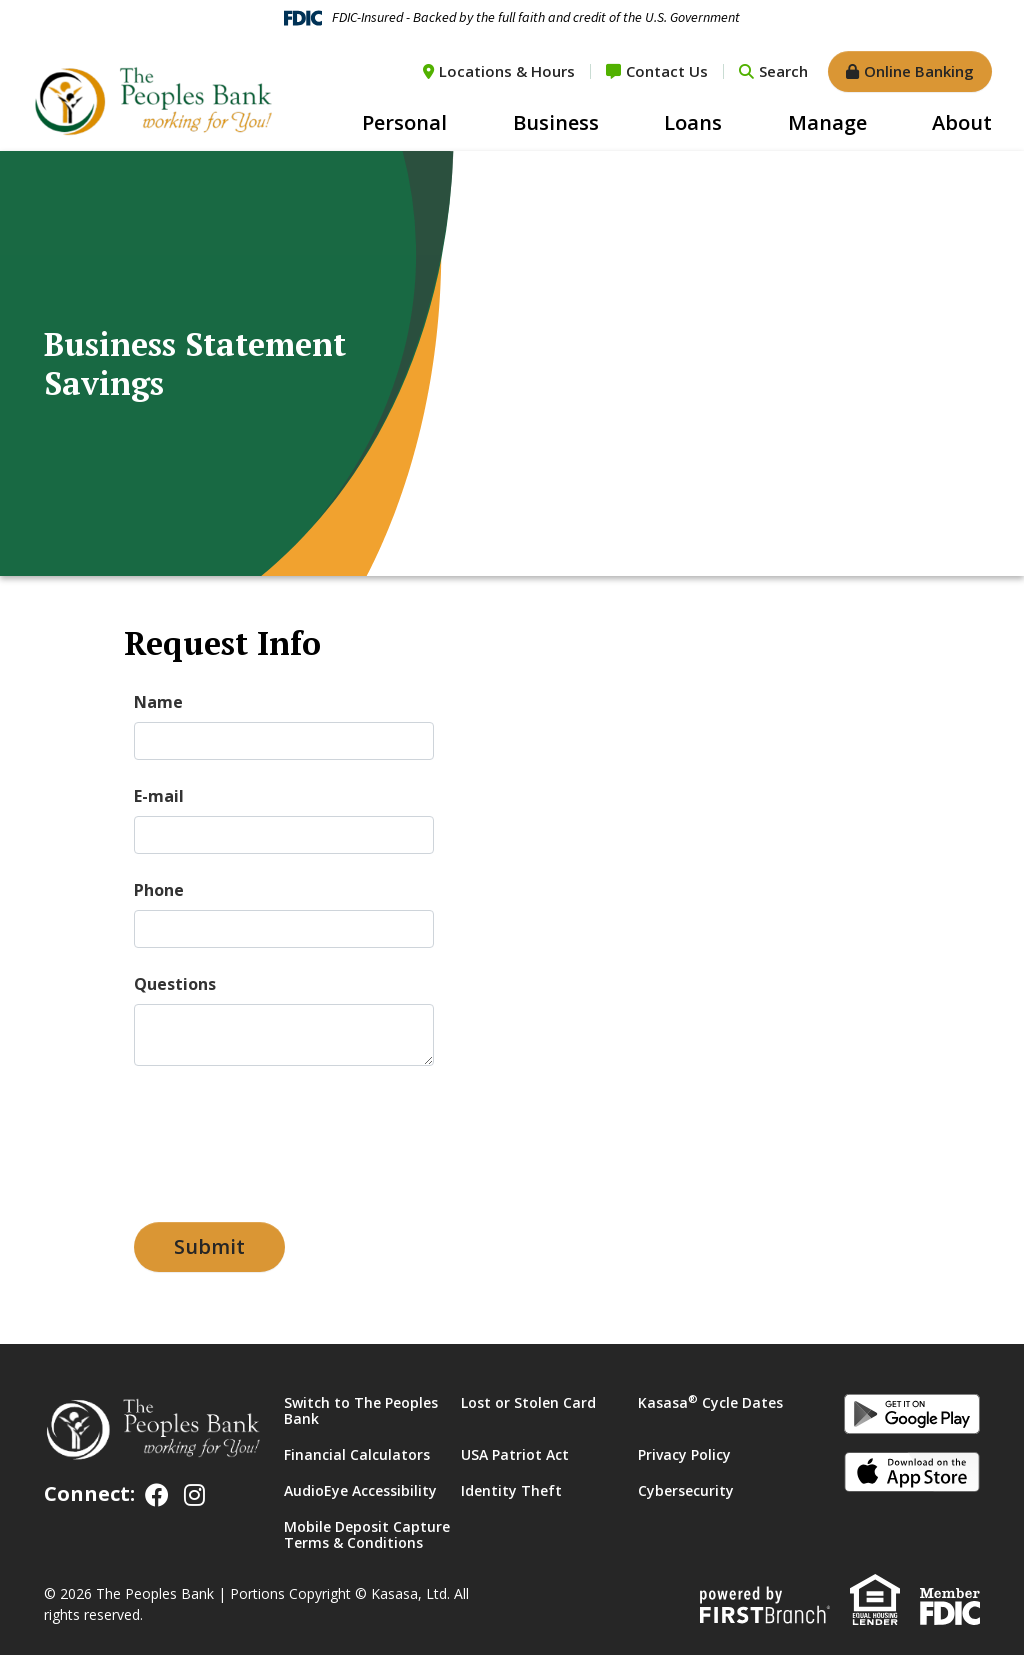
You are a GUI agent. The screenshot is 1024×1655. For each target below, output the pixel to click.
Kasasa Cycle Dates (710, 1402)
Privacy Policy (684, 1454)
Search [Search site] (783, 71)
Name (158, 702)
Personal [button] (404, 122)
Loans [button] (693, 122)
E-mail (159, 796)
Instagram (194, 1495)
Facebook (157, 1495)
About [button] (962, 122)
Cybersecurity (686, 1490)
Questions (175, 984)
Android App (912, 1417)
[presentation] (286, 1135)
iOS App (912, 1475)
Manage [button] (827, 122)
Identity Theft (511, 1490)
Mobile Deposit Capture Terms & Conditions (367, 1534)
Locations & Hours (507, 71)
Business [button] (556, 122)
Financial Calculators (357, 1454)
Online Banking (919, 71)
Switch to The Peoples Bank (361, 1410)
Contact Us (667, 71)
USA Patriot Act (515, 1454)
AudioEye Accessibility (360, 1490)
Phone (159, 890)
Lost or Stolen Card (528, 1402)
